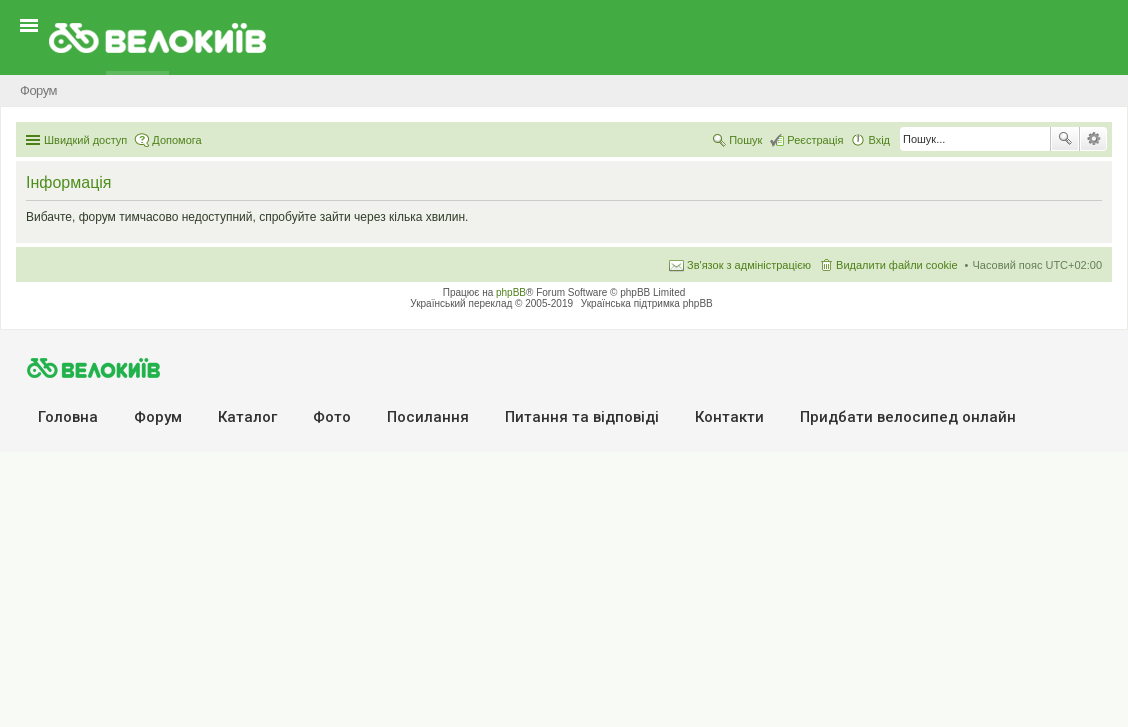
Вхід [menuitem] (879, 140)
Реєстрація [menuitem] (815, 140)
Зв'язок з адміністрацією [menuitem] (749, 265)
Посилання (428, 417)
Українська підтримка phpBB (647, 303)
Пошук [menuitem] (745, 140)
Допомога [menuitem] (176, 140)
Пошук (1065, 139)
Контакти (729, 417)
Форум (158, 417)
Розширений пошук (1093, 139)
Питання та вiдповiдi (582, 417)
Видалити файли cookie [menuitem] (897, 265)
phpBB (511, 292)
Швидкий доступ (85, 140)
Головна (68, 417)
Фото (332, 417)
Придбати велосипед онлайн (908, 417)
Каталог (247, 417)
